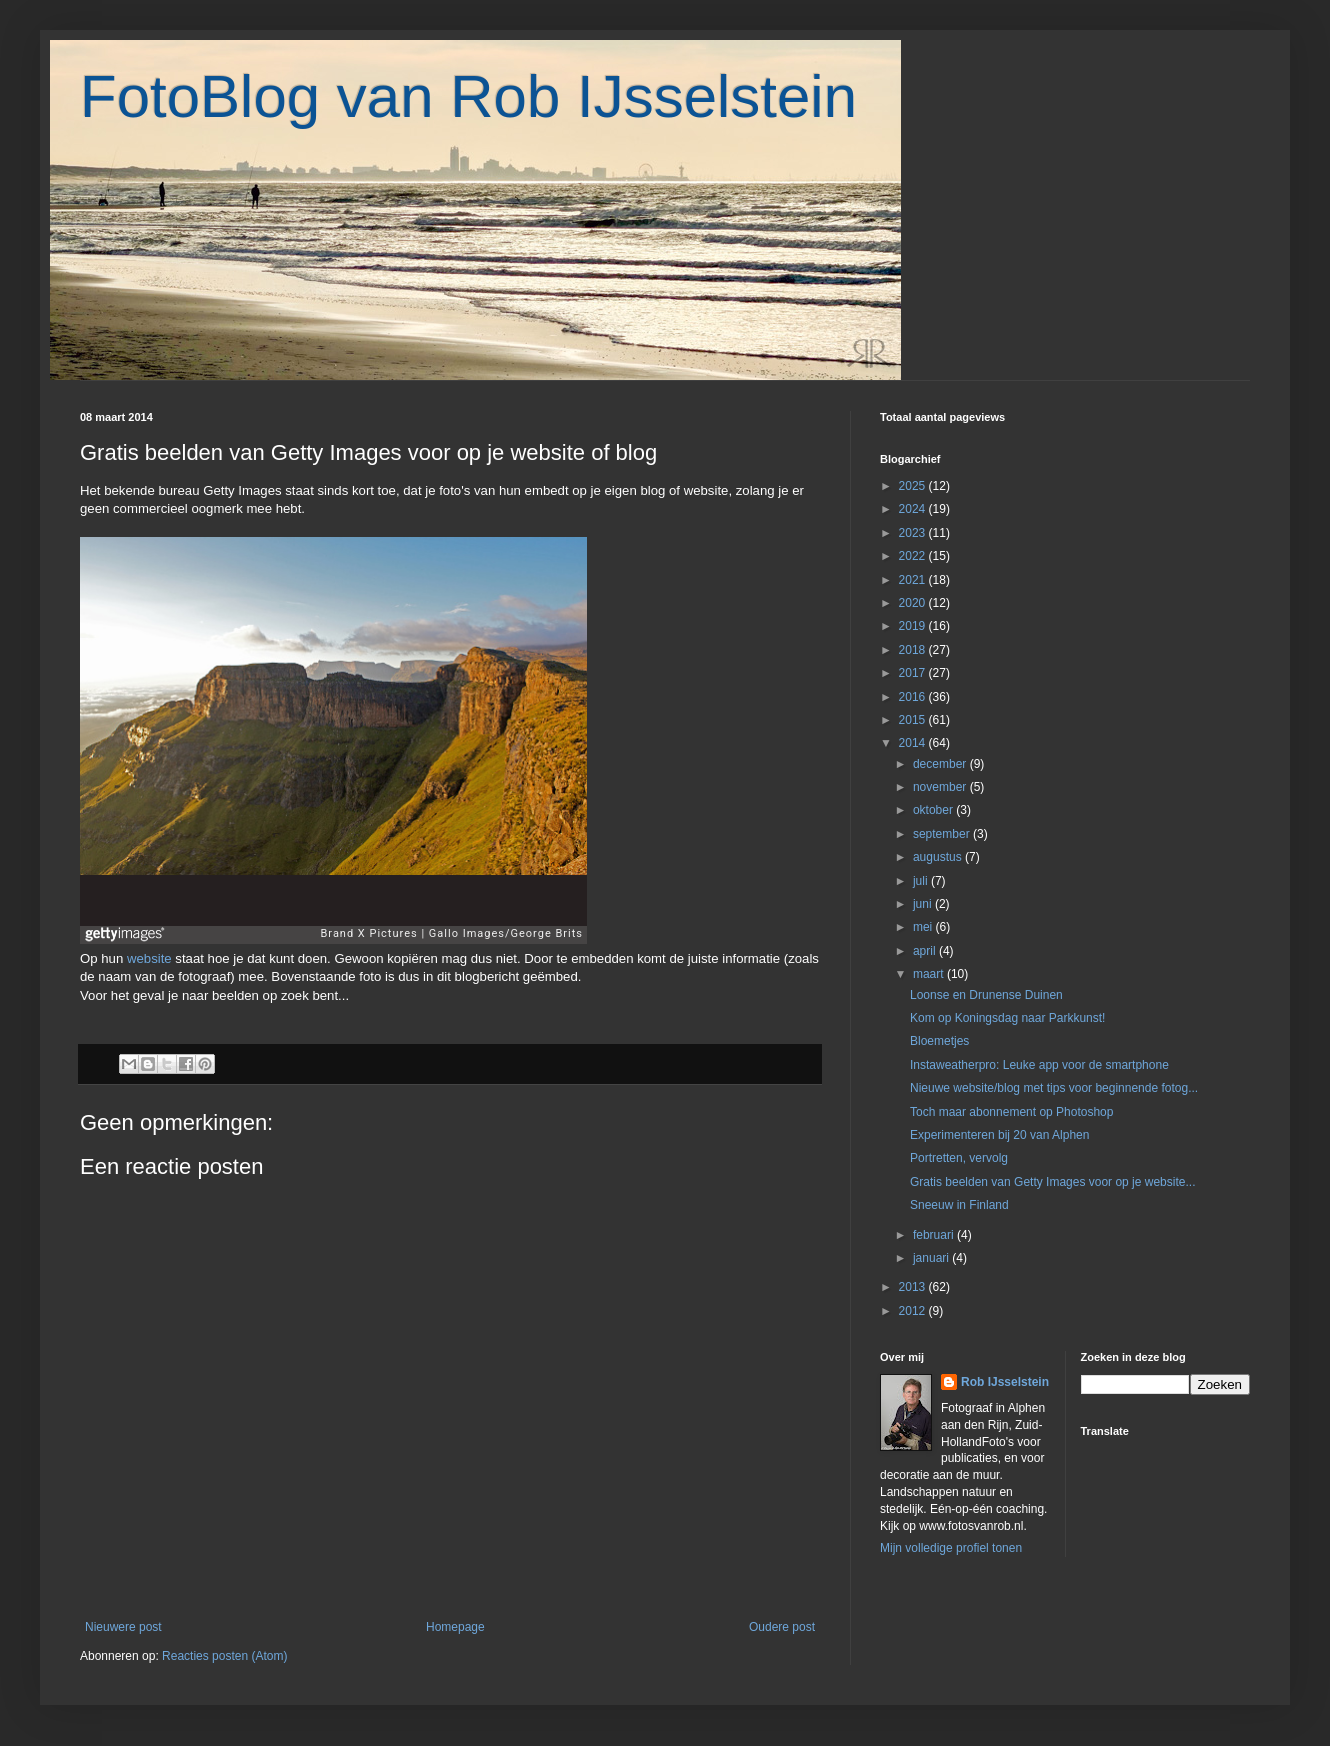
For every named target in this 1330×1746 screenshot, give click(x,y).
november (941, 787)
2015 (914, 720)
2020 (914, 603)
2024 (914, 509)
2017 (914, 673)
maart (930, 974)
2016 (914, 697)
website (151, 958)
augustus (939, 857)
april (926, 951)
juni (924, 904)
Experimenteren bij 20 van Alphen (999, 1135)
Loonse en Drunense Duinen (986, 995)
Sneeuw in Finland (959, 1205)
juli (922, 881)
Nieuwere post (123, 1627)
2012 (914, 1311)
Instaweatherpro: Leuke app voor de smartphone (1039, 1065)
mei (924, 927)
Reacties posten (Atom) (224, 1656)
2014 (914, 743)
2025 (914, 486)
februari (935, 1235)
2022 (914, 556)
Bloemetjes (939, 1041)
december (941, 764)
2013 (914, 1287)
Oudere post (782, 1627)
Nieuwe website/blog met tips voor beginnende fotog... (1054, 1088)
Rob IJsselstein (1005, 1382)
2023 (914, 533)
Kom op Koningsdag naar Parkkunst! (1007, 1018)
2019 (914, 626)
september (943, 834)
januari (932, 1258)
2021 (914, 580)
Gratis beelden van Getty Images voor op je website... (1052, 1182)
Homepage (455, 1627)
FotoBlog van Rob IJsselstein (468, 96)
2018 (914, 650)
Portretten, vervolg (959, 1158)
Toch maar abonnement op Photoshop (1011, 1112)
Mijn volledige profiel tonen (951, 1548)
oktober (934, 810)
